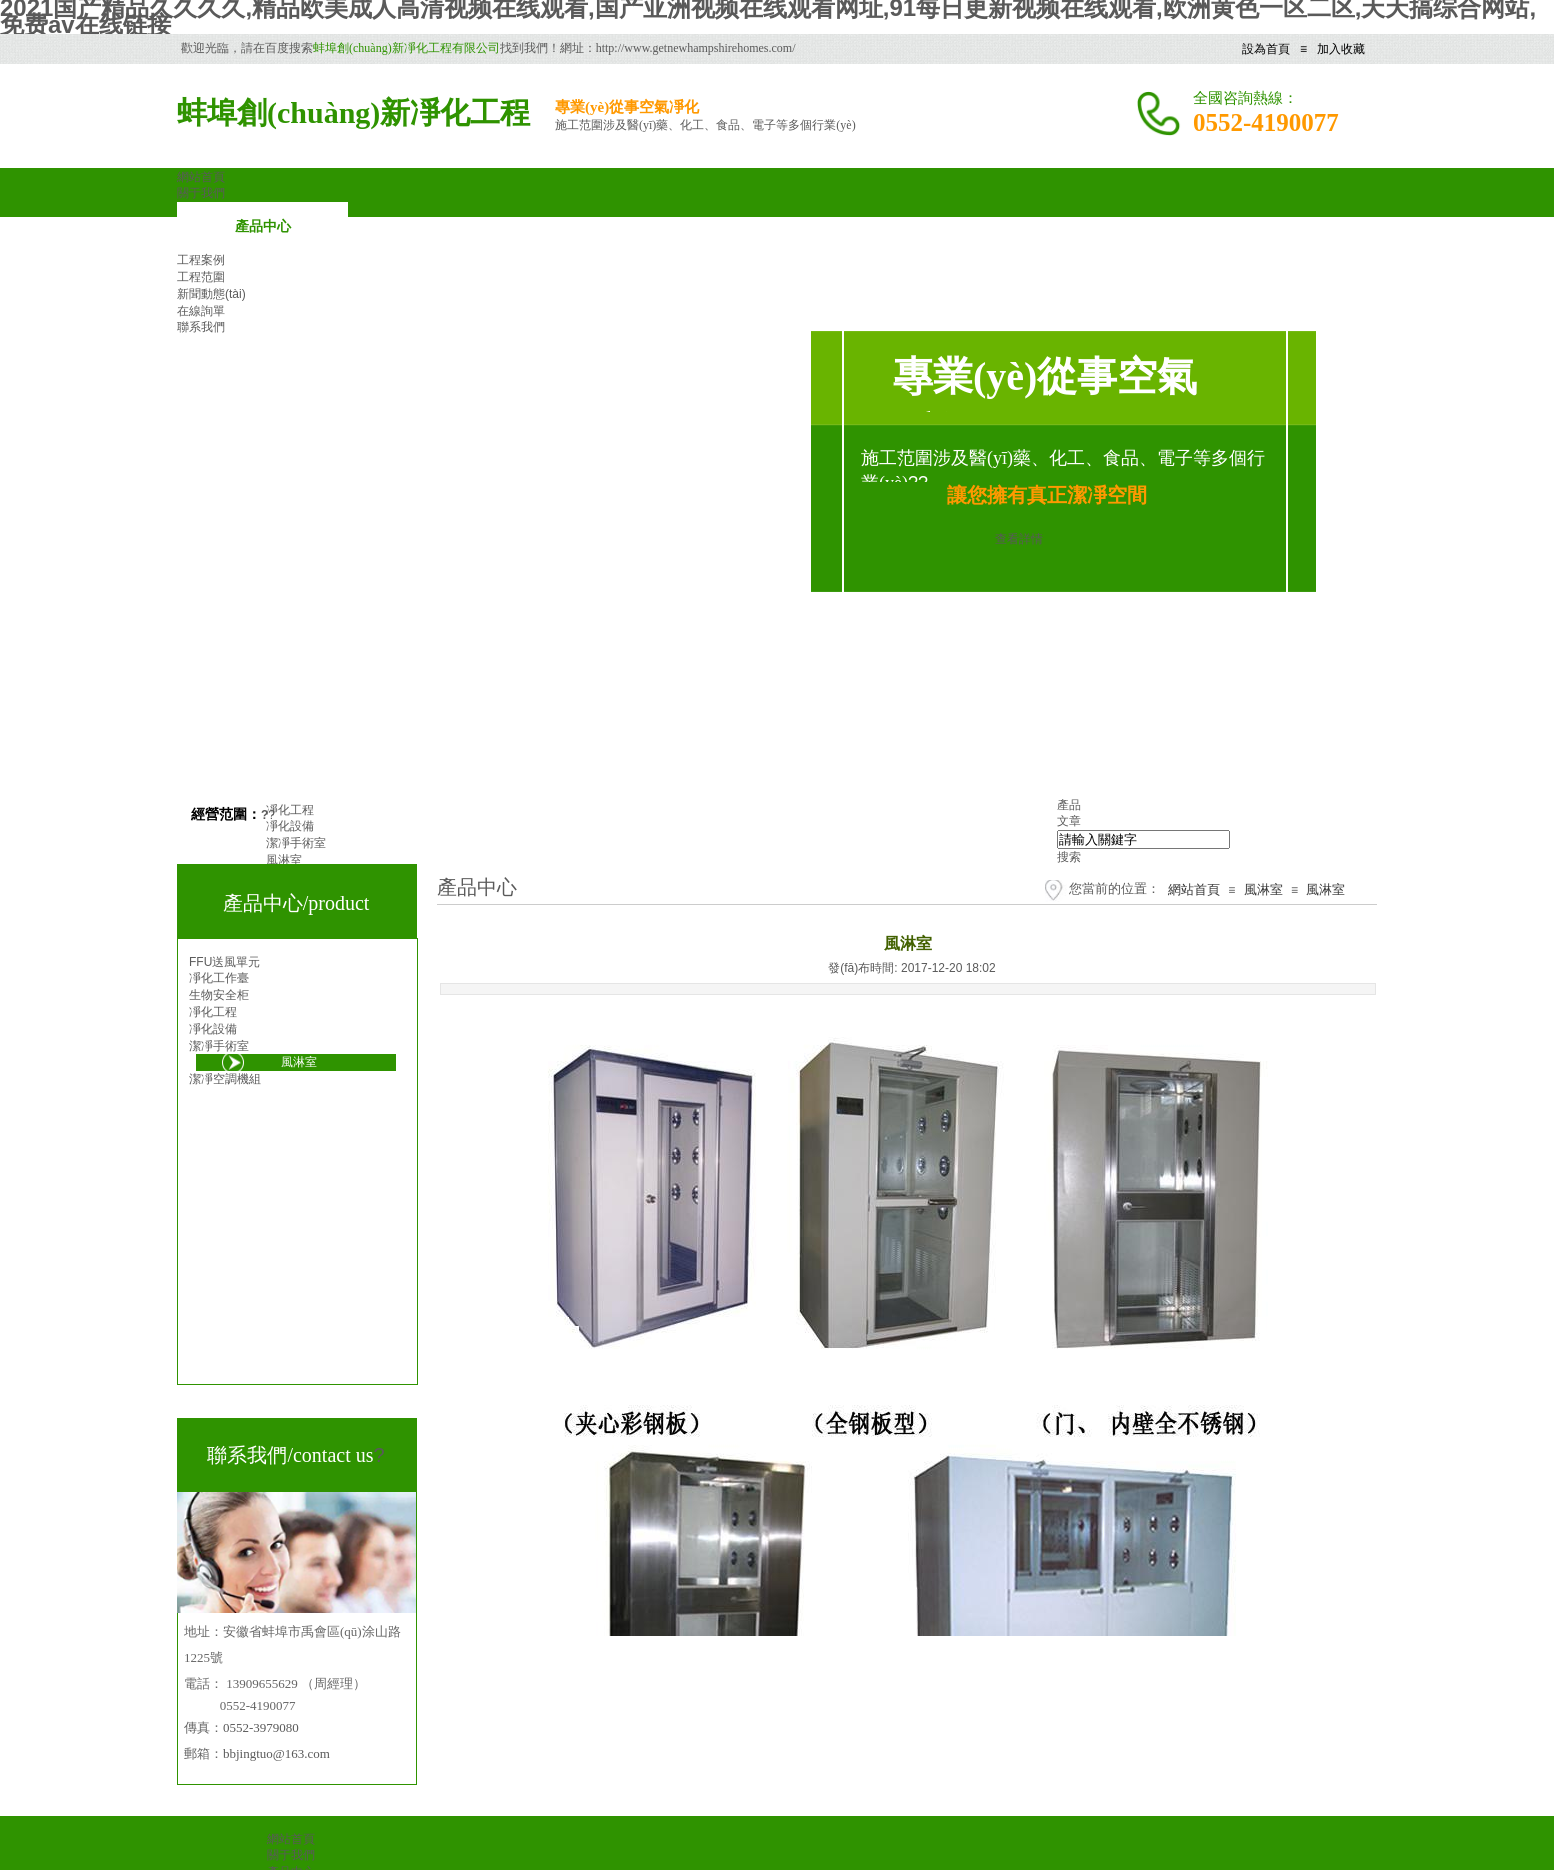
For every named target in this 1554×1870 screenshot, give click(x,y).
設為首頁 (1266, 49)
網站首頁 (1194, 889)
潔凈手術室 (219, 1046)
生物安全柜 (219, 995)
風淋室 (1263, 889)
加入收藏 (1341, 49)
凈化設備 (213, 1029)
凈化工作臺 (219, 978)
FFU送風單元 (224, 962)
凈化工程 (213, 1012)
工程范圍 (201, 277)
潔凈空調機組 (225, 1079)
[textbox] (1143, 839)
